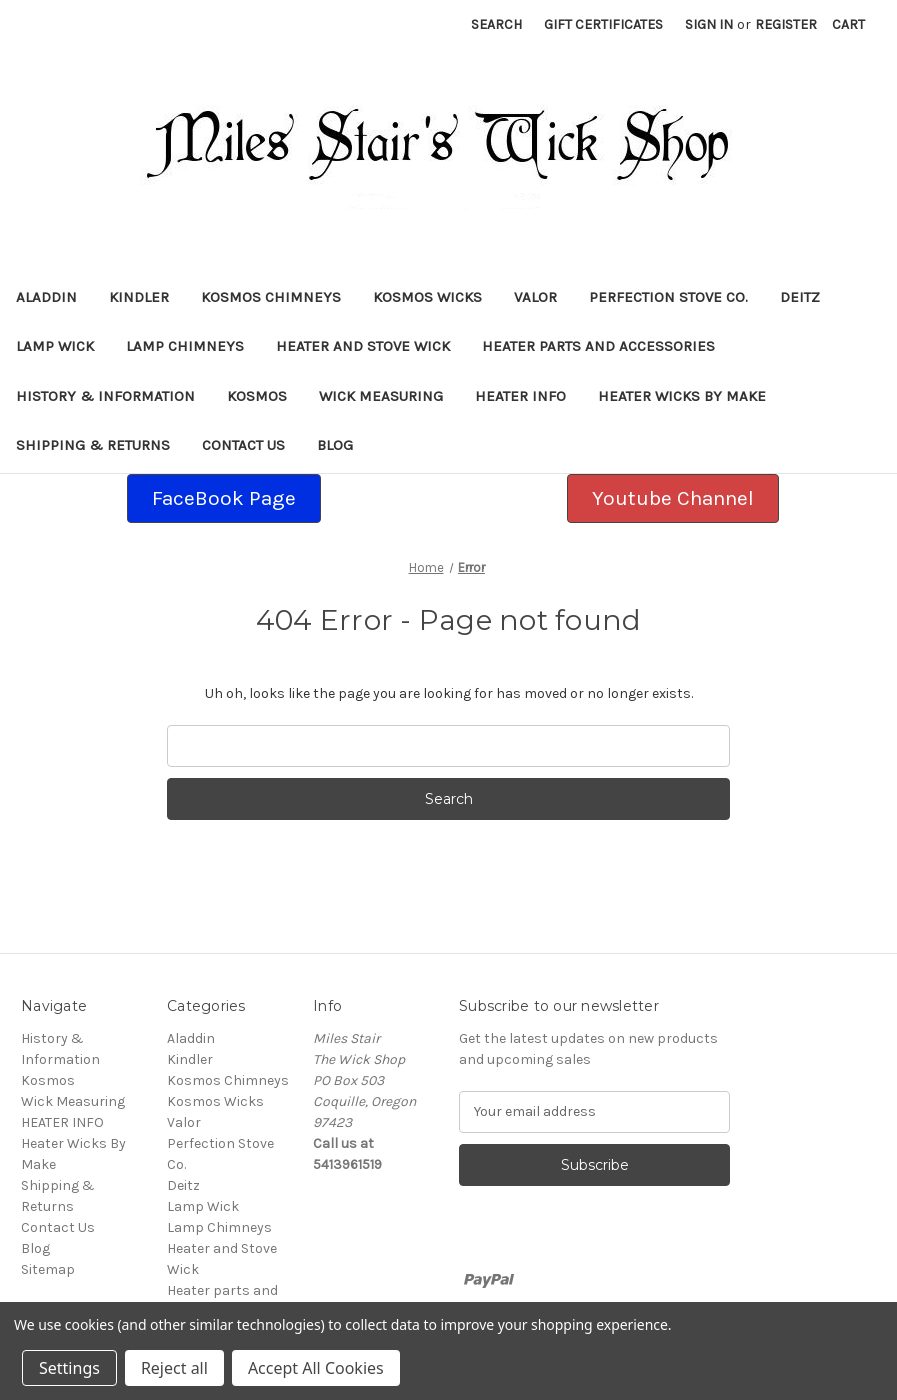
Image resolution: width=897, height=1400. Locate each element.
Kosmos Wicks (427, 297)
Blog (335, 445)
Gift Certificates (603, 24)
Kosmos (257, 396)
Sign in (709, 24)
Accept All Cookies (316, 1368)
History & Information (105, 396)
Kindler (139, 297)
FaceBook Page (224, 498)
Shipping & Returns (93, 445)
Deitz (800, 297)
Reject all (174, 1368)
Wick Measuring (381, 396)
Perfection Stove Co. (668, 297)
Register (786, 24)
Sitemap (48, 1269)
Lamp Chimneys (185, 346)
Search (496, 24)
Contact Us (243, 445)
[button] (224, 499)
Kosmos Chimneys (271, 297)
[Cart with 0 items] (848, 24)
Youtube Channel (673, 498)
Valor (535, 297)
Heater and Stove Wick (363, 346)
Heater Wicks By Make (682, 396)
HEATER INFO (520, 396)
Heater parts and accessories (598, 346)
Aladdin (46, 297)
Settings (69, 1368)
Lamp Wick (55, 346)
